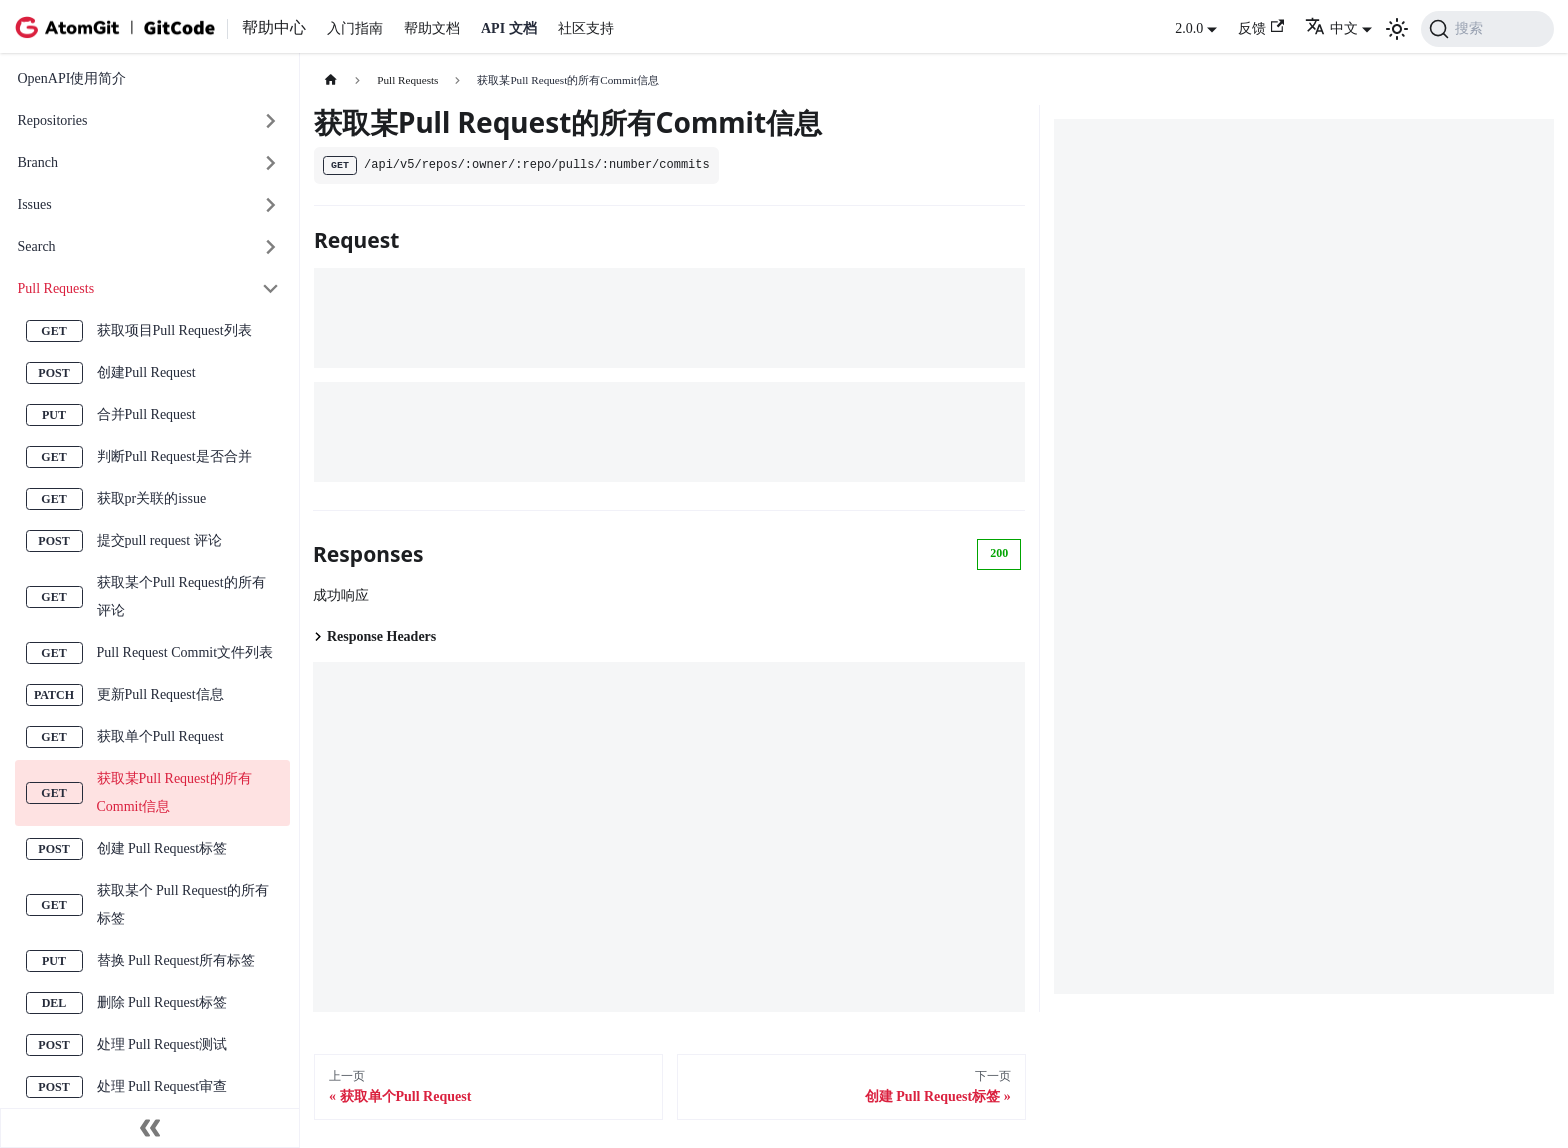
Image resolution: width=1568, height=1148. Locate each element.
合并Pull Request (146, 414)
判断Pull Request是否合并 (174, 456)
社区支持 (586, 28)
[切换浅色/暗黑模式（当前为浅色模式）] (1397, 29)
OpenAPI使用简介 (72, 78)
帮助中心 (274, 27)
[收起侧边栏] (150, 1128)
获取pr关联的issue (152, 498)
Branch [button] (38, 162)
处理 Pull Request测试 (162, 1044)
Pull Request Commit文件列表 (185, 652)
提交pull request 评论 (159, 540)
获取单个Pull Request (160, 736)
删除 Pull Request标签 (162, 1002)
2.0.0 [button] (1189, 28)
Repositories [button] (53, 120)
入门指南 (355, 28)
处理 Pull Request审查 (162, 1086)
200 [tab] (999, 553)
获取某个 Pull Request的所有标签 (183, 904)
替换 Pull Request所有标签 (176, 960)
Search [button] (37, 246)
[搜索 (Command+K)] (1487, 29)
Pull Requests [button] (56, 288)
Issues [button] (35, 204)
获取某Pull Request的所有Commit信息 (174, 792)
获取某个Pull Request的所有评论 (181, 596)
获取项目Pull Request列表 (174, 330)
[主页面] (330, 80)
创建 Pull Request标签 (162, 848)
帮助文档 (432, 28)
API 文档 (509, 28)
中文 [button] (1331, 28)
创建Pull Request (146, 372)
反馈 (1261, 27)
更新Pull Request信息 (160, 694)
